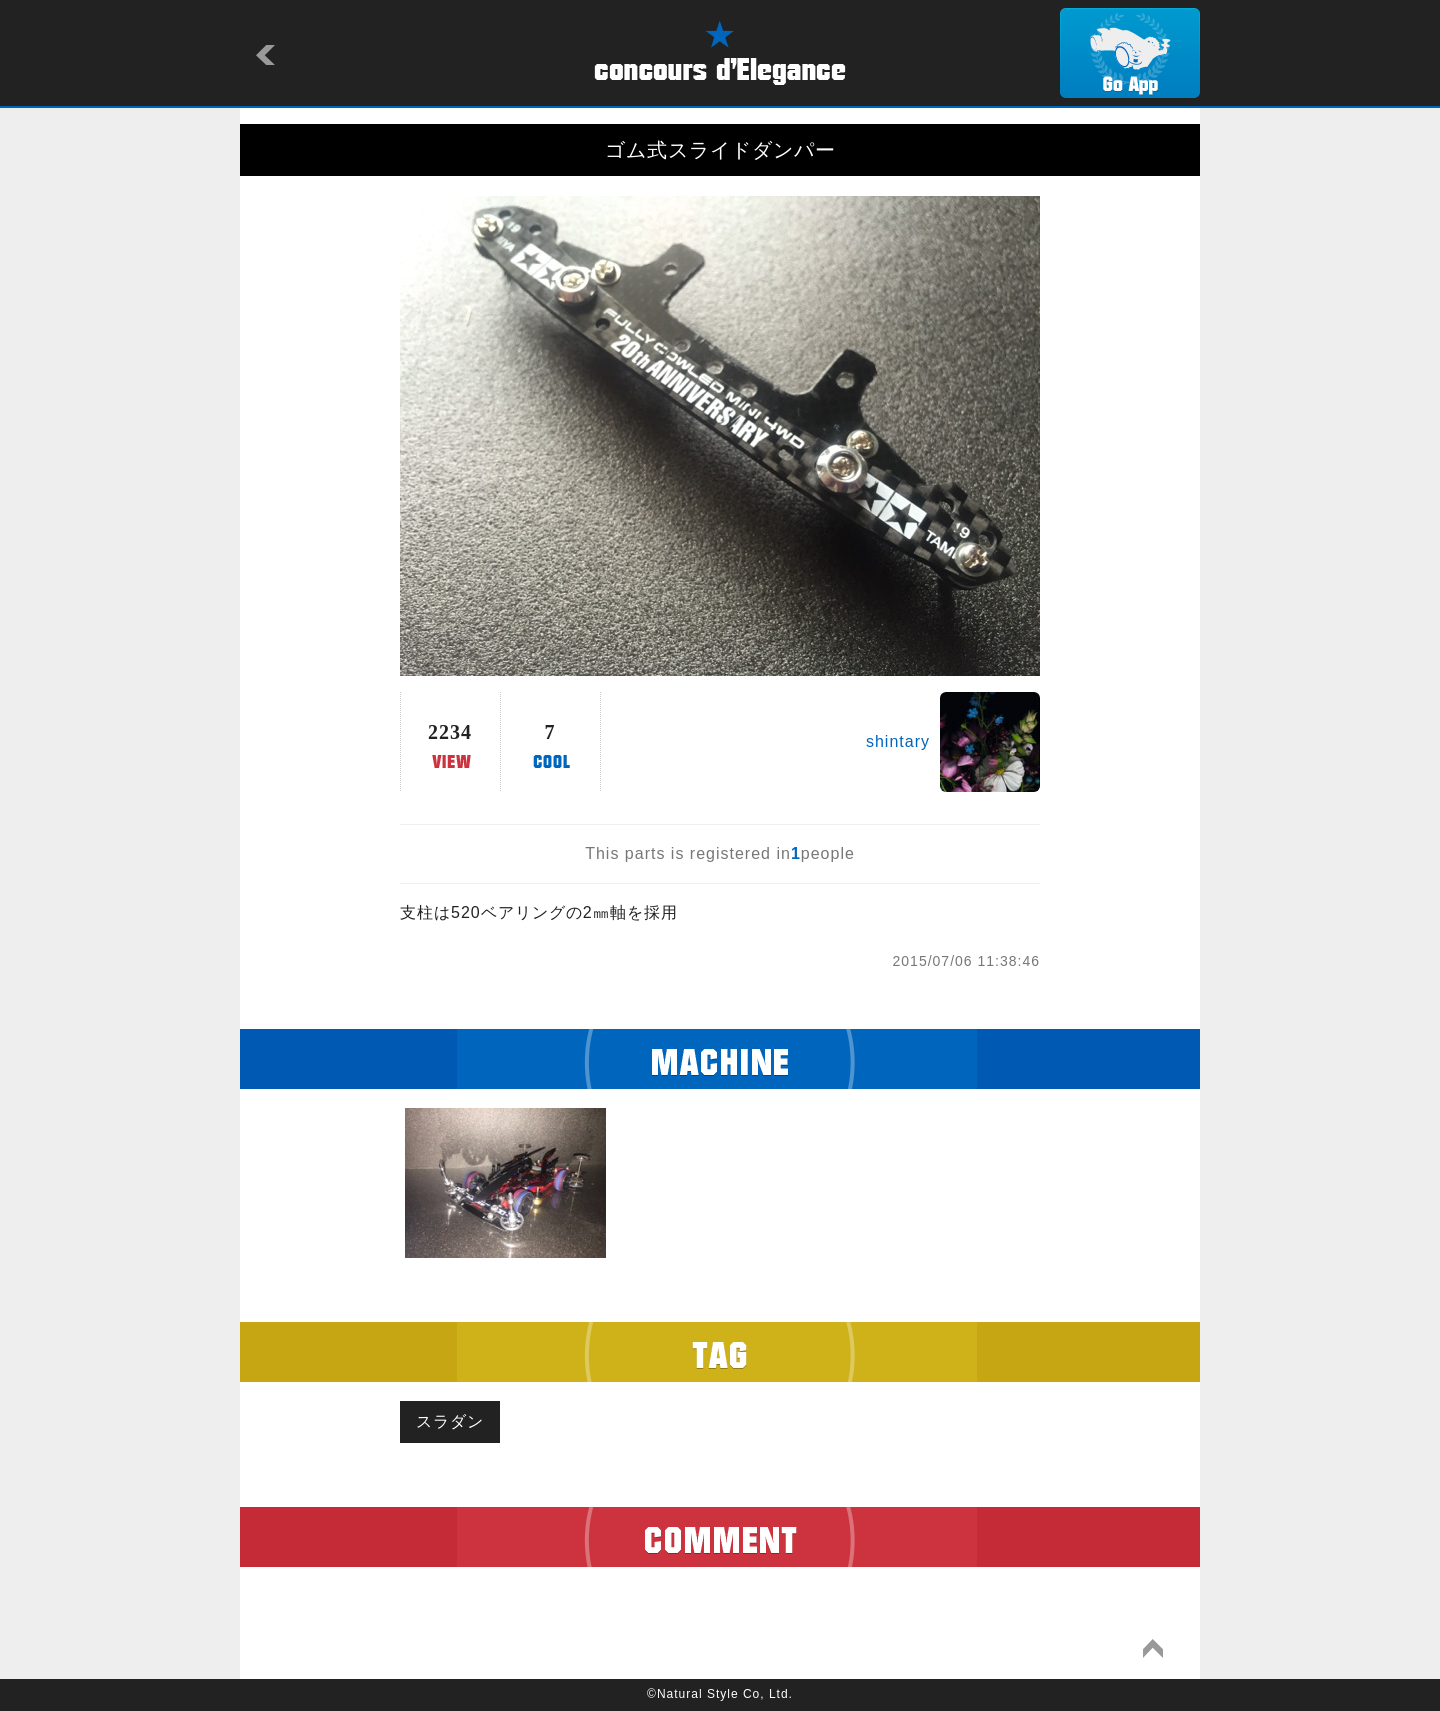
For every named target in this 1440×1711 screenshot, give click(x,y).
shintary (898, 741)
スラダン (450, 1421)
